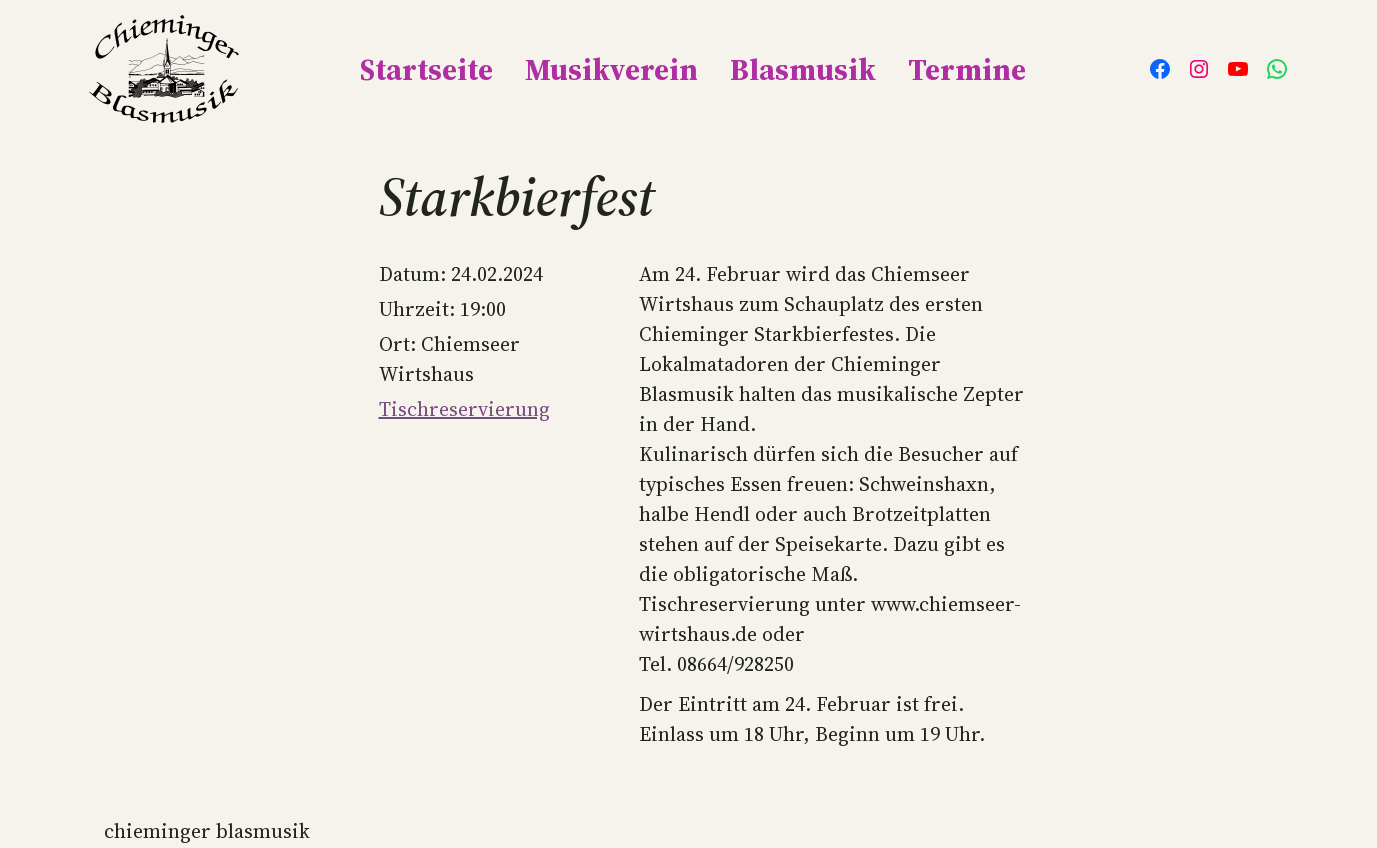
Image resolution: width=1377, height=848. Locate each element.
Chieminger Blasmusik (207, 831)
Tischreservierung (464, 409)
